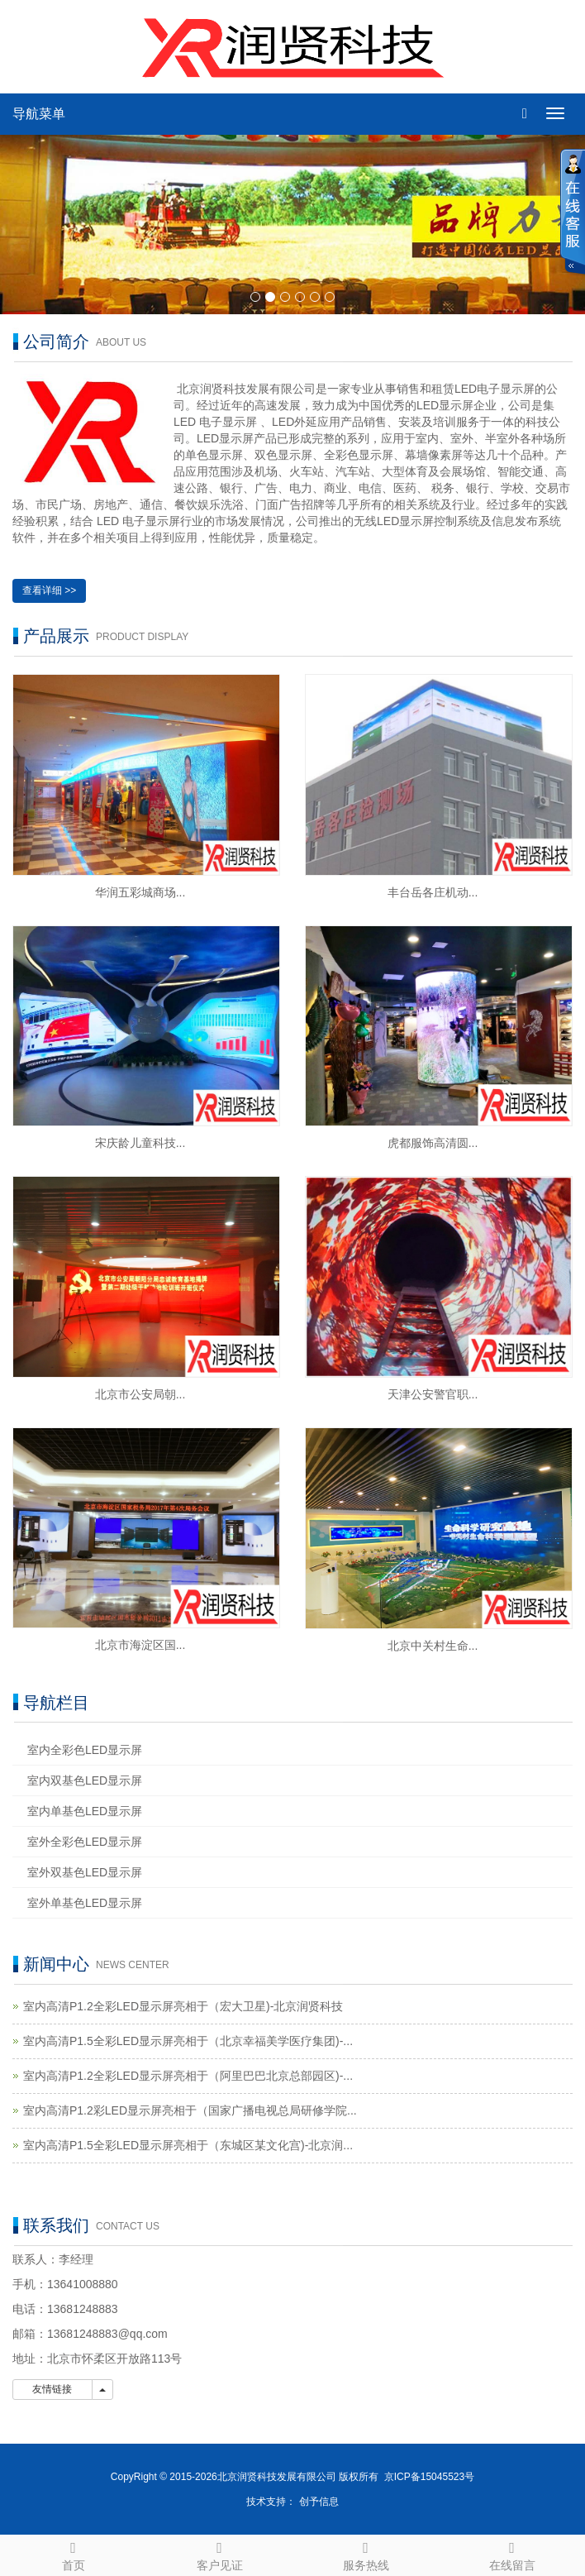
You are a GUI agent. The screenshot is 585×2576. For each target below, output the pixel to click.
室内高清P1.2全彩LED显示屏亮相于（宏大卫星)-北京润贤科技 (183, 2006)
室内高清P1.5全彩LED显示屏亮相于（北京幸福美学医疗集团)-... (188, 2041)
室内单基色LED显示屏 (84, 1811)
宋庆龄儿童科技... (140, 1142)
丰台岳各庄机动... (433, 892)
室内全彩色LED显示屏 (84, 1749)
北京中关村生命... (433, 1645)
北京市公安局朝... (140, 1394)
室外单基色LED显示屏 (84, 1902)
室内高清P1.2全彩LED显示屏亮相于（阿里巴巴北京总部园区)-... (188, 2075)
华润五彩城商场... (140, 892)
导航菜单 (38, 114)
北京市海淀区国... (140, 1644)
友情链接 (52, 2389)
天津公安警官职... (433, 1394)
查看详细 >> (49, 590)
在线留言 (512, 2553)
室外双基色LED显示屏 (84, 1872)
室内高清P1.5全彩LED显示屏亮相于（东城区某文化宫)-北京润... (188, 2145)
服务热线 (365, 2553)
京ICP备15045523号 (429, 2477)
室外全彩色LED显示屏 (84, 1841)
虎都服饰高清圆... (433, 1142)
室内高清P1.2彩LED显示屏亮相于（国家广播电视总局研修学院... (190, 2110)
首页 (73, 2553)
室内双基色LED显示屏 (84, 1780)
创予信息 (319, 2501)
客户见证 (219, 2553)
